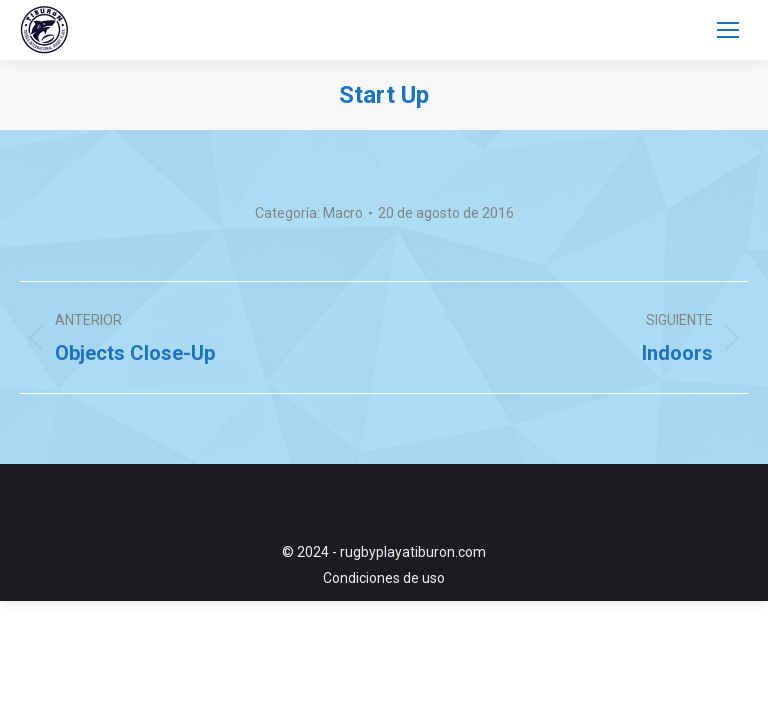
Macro (343, 213)
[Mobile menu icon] (728, 30)
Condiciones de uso (384, 578)
